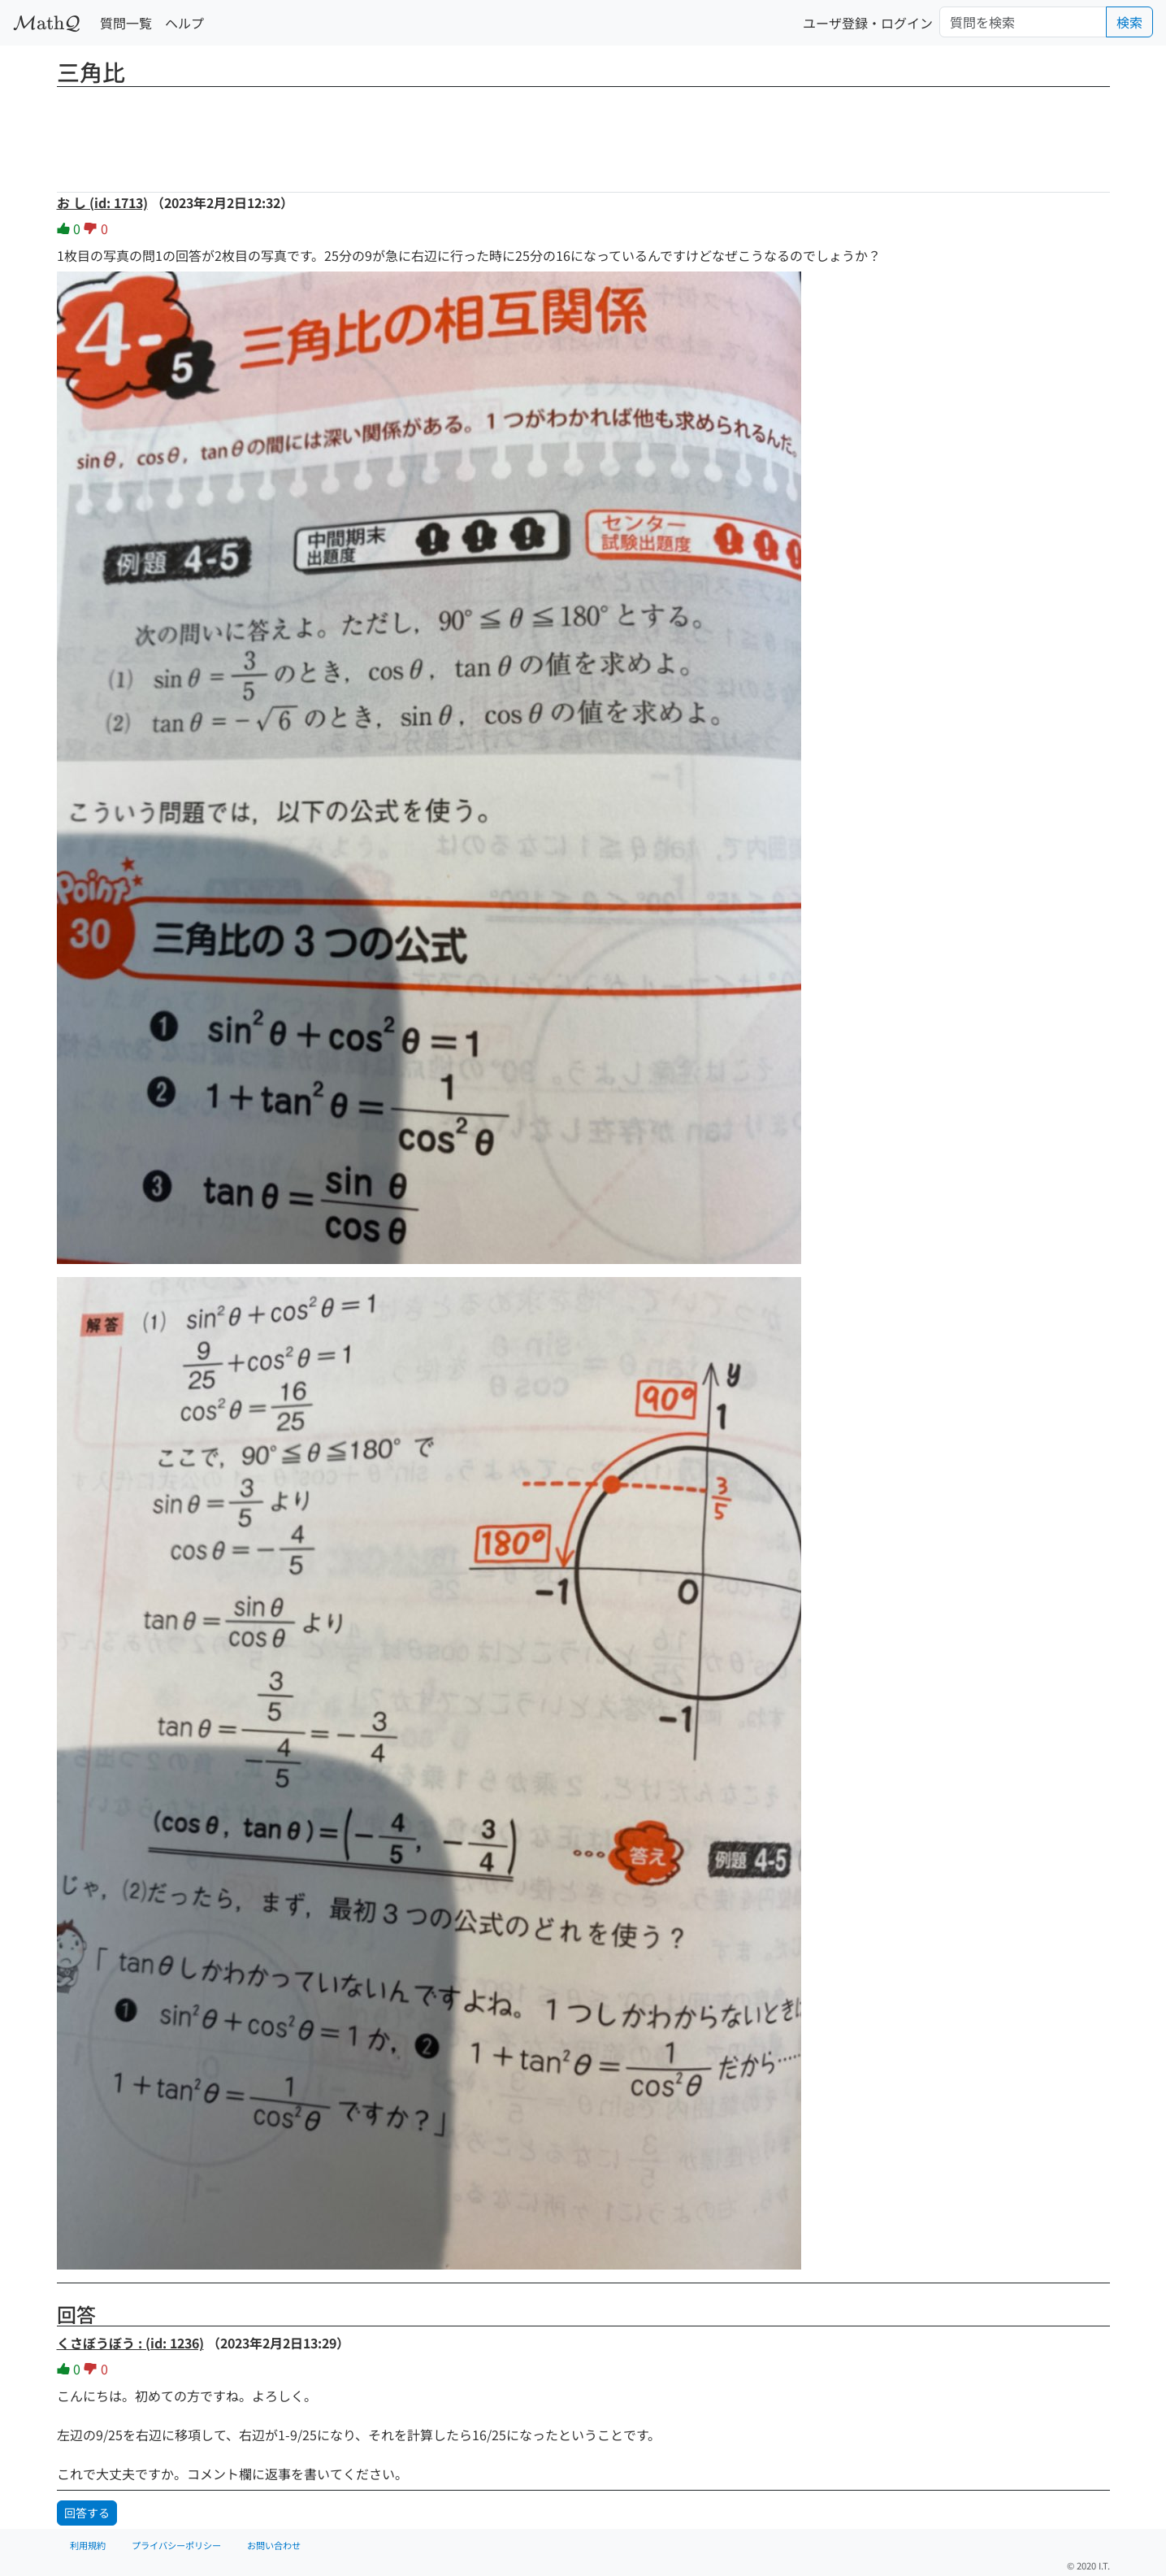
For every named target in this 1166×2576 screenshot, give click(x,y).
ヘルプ (184, 23)
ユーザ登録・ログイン (868, 23)
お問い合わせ (274, 2545)
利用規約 (88, 2545)
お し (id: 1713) (102, 202)
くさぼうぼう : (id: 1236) (130, 2342)
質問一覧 (126, 23)
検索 (1129, 22)
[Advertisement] (583, 134)
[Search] (1023, 22)
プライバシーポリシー (176, 2545)
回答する (87, 2512)
